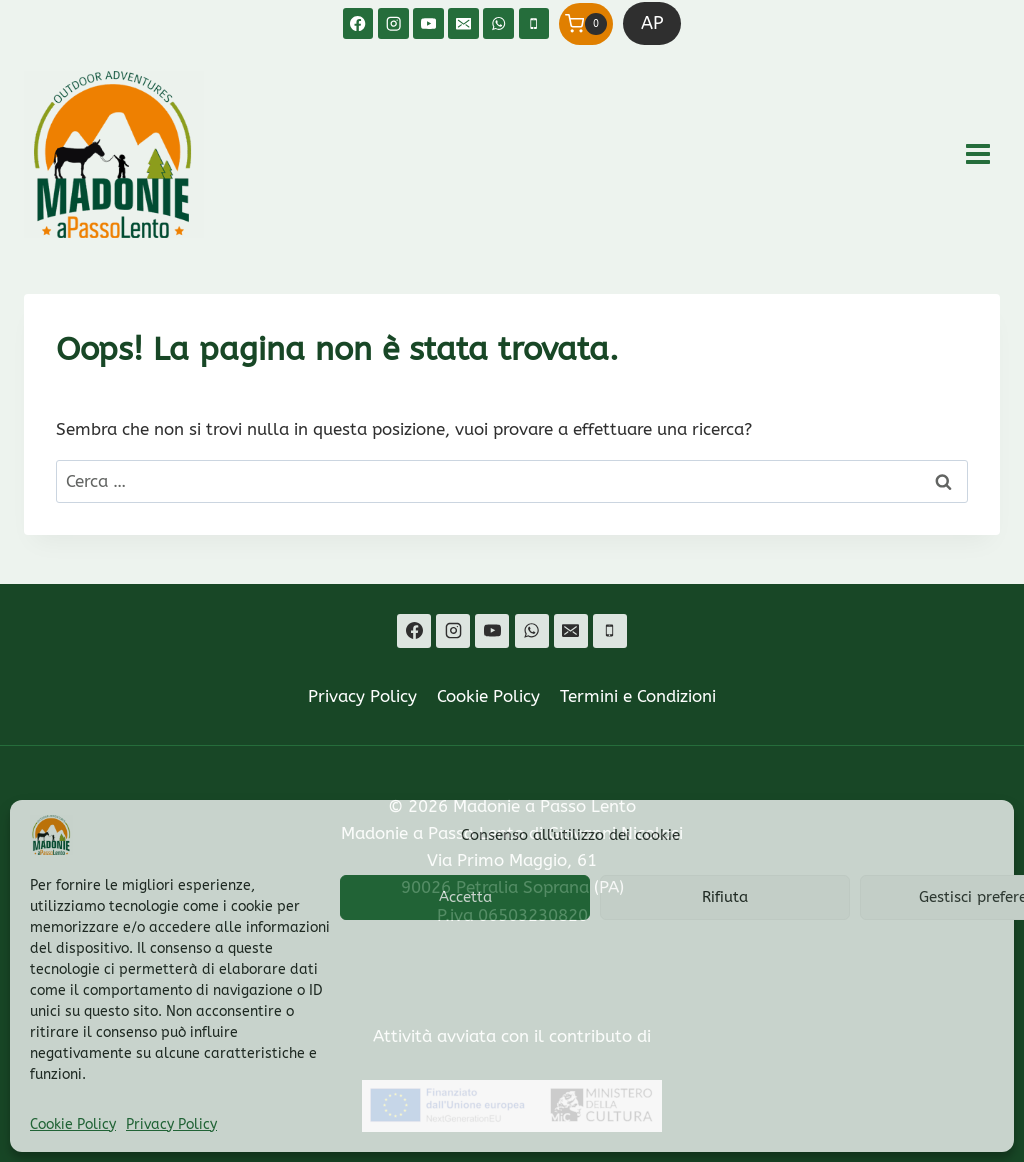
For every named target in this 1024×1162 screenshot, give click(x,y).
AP (652, 23)
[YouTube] (428, 23)
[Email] (463, 23)
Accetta (465, 897)
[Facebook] (358, 23)
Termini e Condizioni (638, 696)
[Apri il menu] (977, 154)
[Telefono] (534, 23)
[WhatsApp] (498, 23)
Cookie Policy (73, 1124)
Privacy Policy (171, 1124)
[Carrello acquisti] (586, 24)
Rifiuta (725, 897)
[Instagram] (393, 23)
